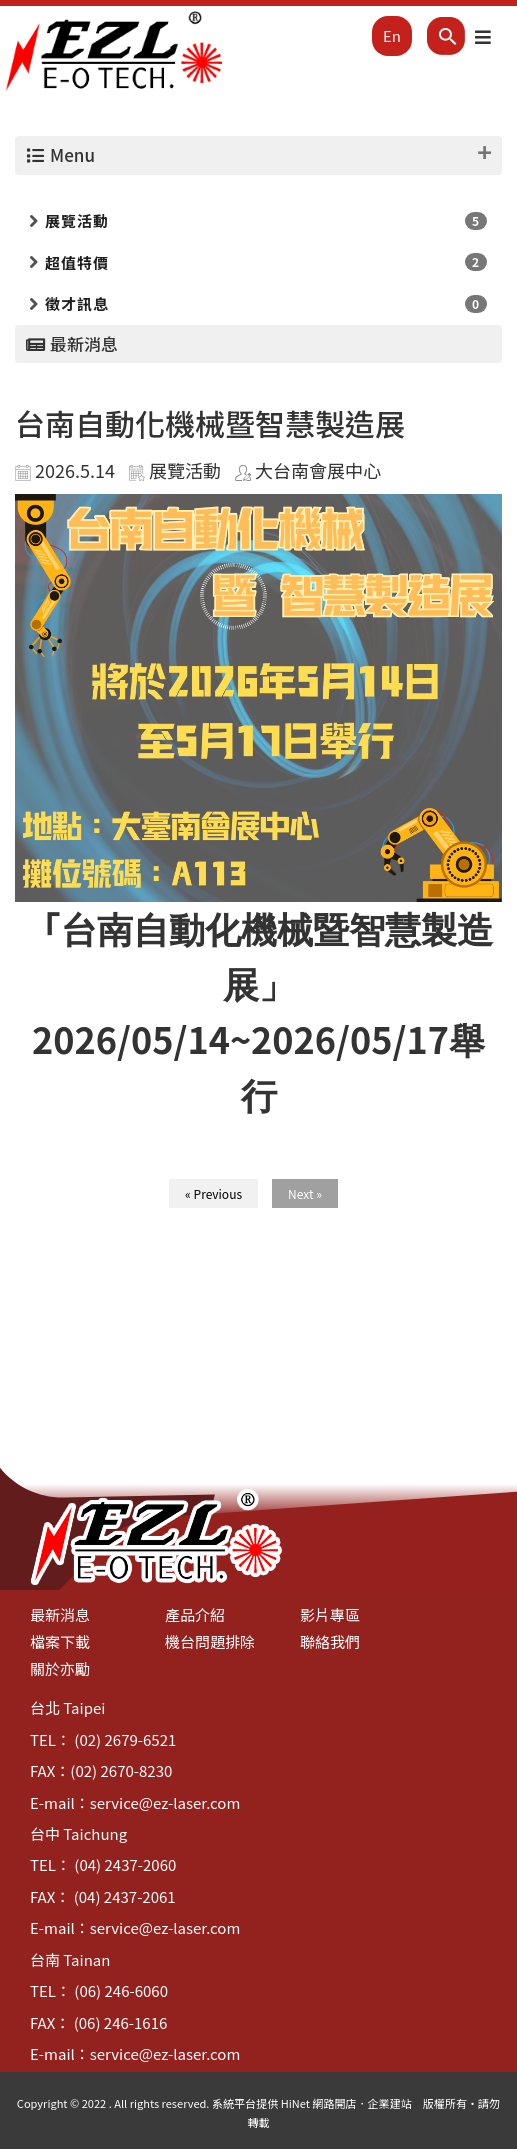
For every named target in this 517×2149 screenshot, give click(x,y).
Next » (305, 1193)
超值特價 (77, 262)
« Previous (213, 1193)
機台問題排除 (210, 1641)
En (392, 35)
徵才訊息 (77, 303)
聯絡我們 (330, 1641)
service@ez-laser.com (165, 1802)
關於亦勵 (60, 1668)
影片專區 (330, 1614)
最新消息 (60, 1614)
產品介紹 (195, 1614)
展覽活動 (77, 220)
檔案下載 (60, 1641)
